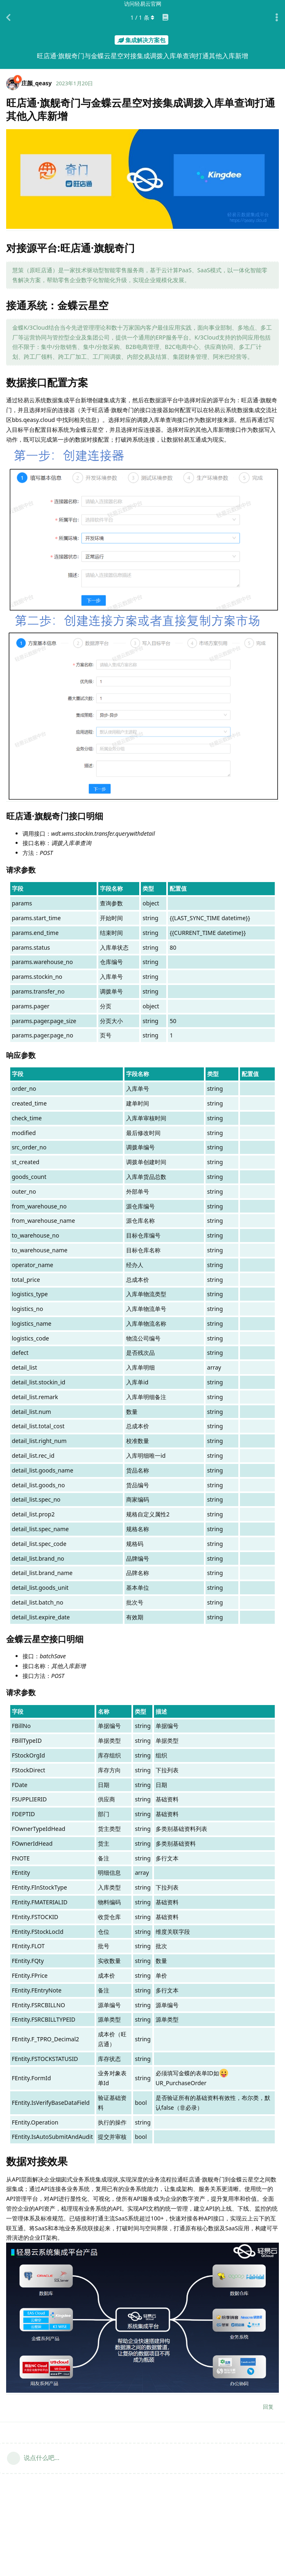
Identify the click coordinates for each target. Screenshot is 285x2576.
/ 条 (143, 17)
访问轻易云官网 (142, 3)
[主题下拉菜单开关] (277, 17)
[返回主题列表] (8, 17)
